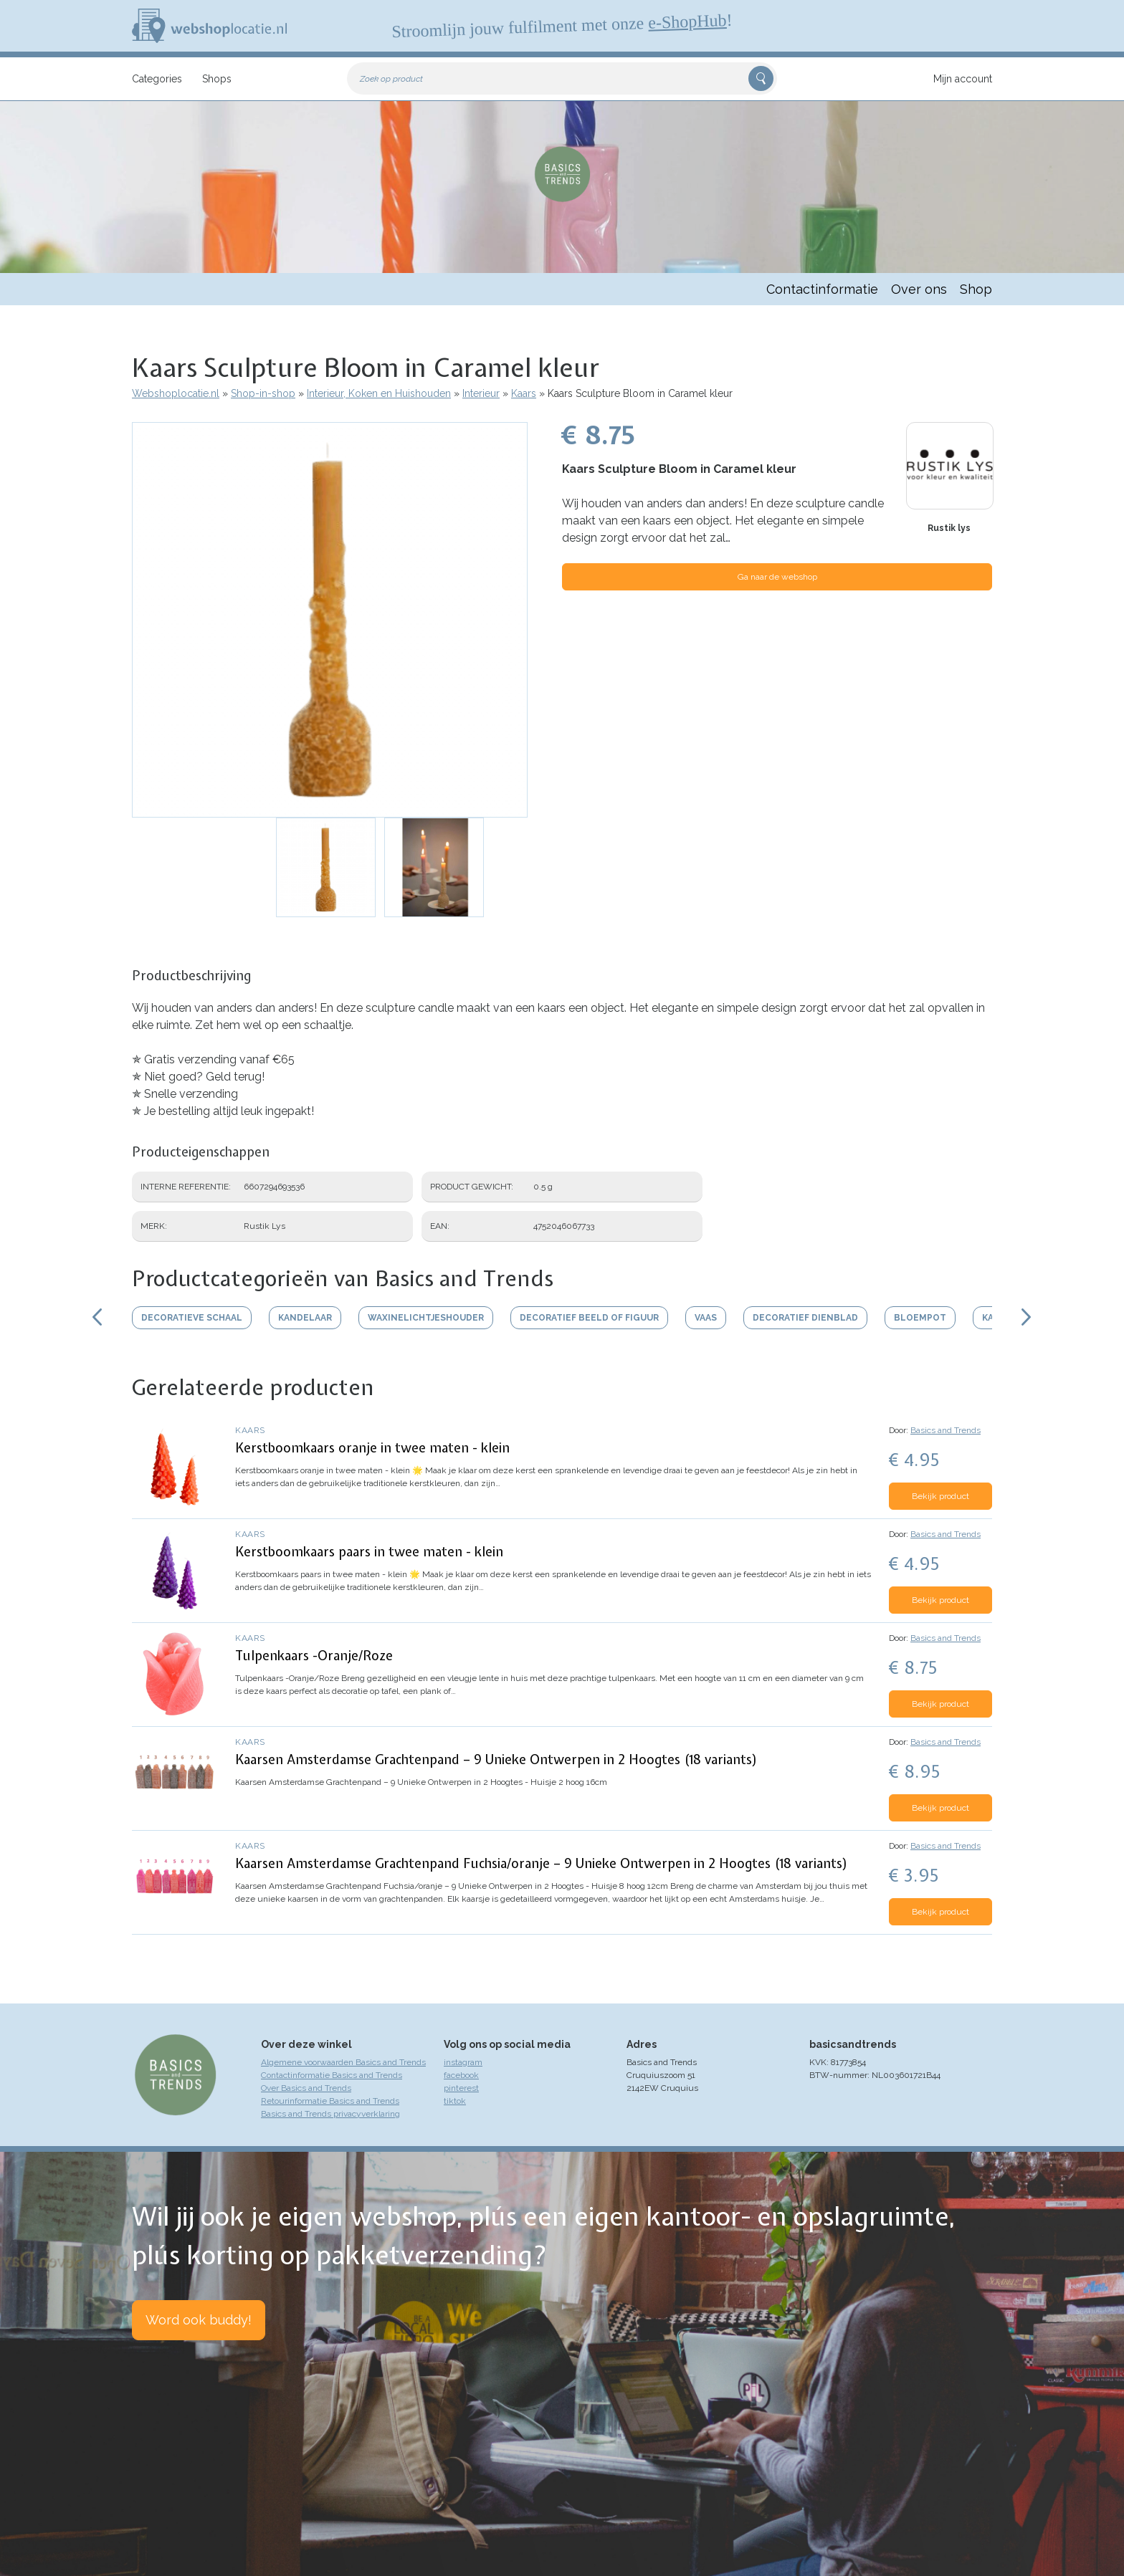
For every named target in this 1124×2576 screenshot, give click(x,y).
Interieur (481, 393)
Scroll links (97, 1317)
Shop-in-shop (263, 393)
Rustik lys (949, 528)
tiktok (455, 2101)
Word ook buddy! (199, 2319)
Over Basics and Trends (306, 2088)
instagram (463, 2062)
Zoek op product (391, 79)
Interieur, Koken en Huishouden (379, 393)
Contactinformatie (822, 289)
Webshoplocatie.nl (175, 393)
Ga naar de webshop (777, 577)
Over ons (919, 289)
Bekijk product (940, 1496)
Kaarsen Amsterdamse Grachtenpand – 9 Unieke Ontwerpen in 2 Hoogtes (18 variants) (496, 1759)
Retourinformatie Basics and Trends (330, 2101)
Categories (157, 79)
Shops (217, 79)
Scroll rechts (1026, 1317)
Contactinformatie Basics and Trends (331, 2075)
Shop (976, 289)
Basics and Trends (945, 1430)
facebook (461, 2075)
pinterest (461, 2088)
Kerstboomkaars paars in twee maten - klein (369, 1552)
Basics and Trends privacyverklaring (330, 2114)
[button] (330, 620)
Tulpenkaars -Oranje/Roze (314, 1656)
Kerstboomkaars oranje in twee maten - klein (372, 1448)
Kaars (523, 393)
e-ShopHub (687, 21)
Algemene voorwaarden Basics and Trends (343, 2062)
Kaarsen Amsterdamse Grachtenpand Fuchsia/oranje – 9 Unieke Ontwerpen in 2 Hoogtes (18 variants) (541, 1863)
